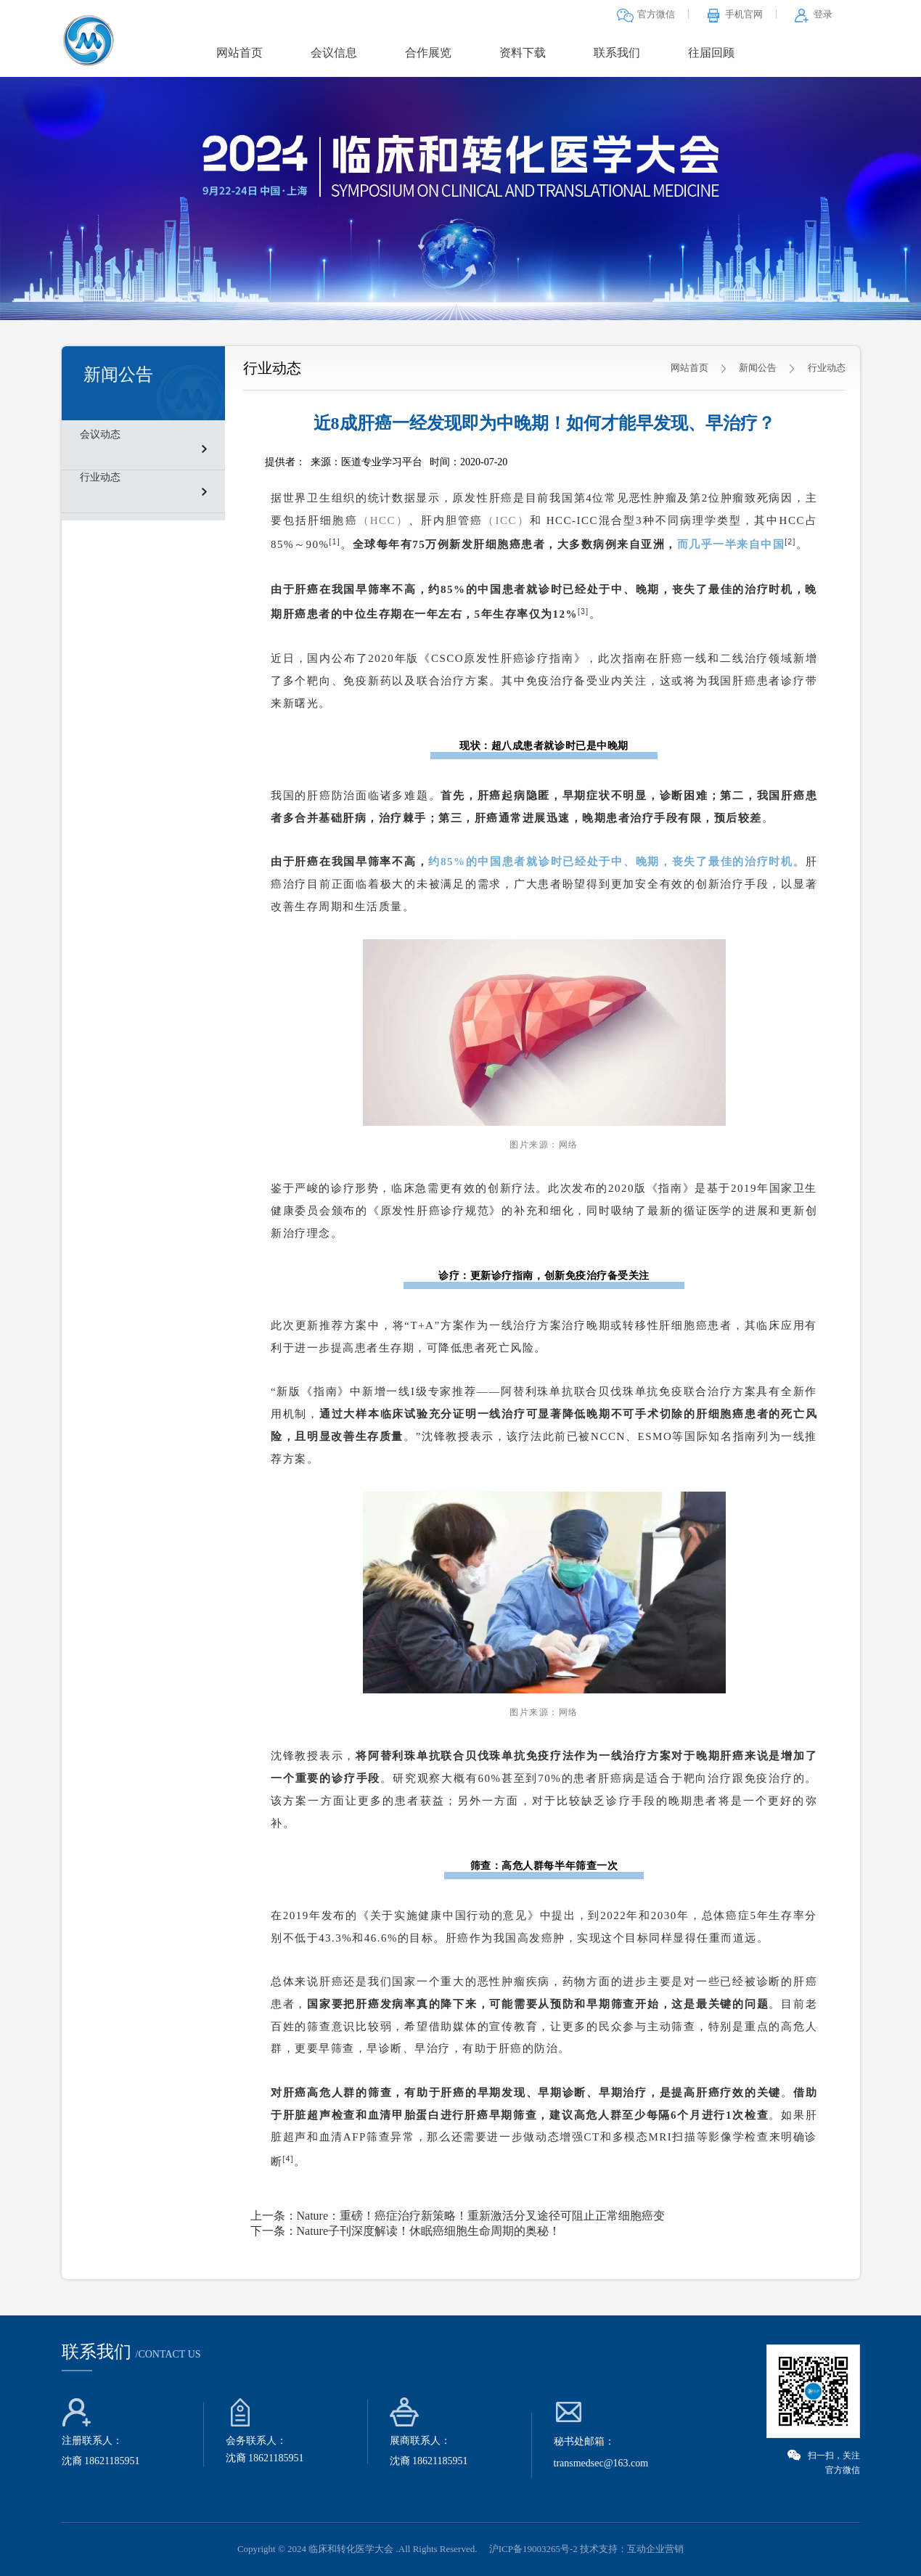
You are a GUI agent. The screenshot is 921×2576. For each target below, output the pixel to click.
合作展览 (428, 52)
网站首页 (239, 52)
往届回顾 (711, 52)
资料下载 (522, 52)
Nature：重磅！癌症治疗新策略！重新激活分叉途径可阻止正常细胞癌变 (481, 2215)
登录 (812, 14)
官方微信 (646, 14)
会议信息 (334, 52)
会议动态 (100, 434)
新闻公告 (758, 367)
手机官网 (734, 14)
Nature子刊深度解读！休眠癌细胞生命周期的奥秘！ (429, 2231)
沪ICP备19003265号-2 (533, 2548)
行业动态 (100, 477)
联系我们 (617, 52)
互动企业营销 (655, 2548)
